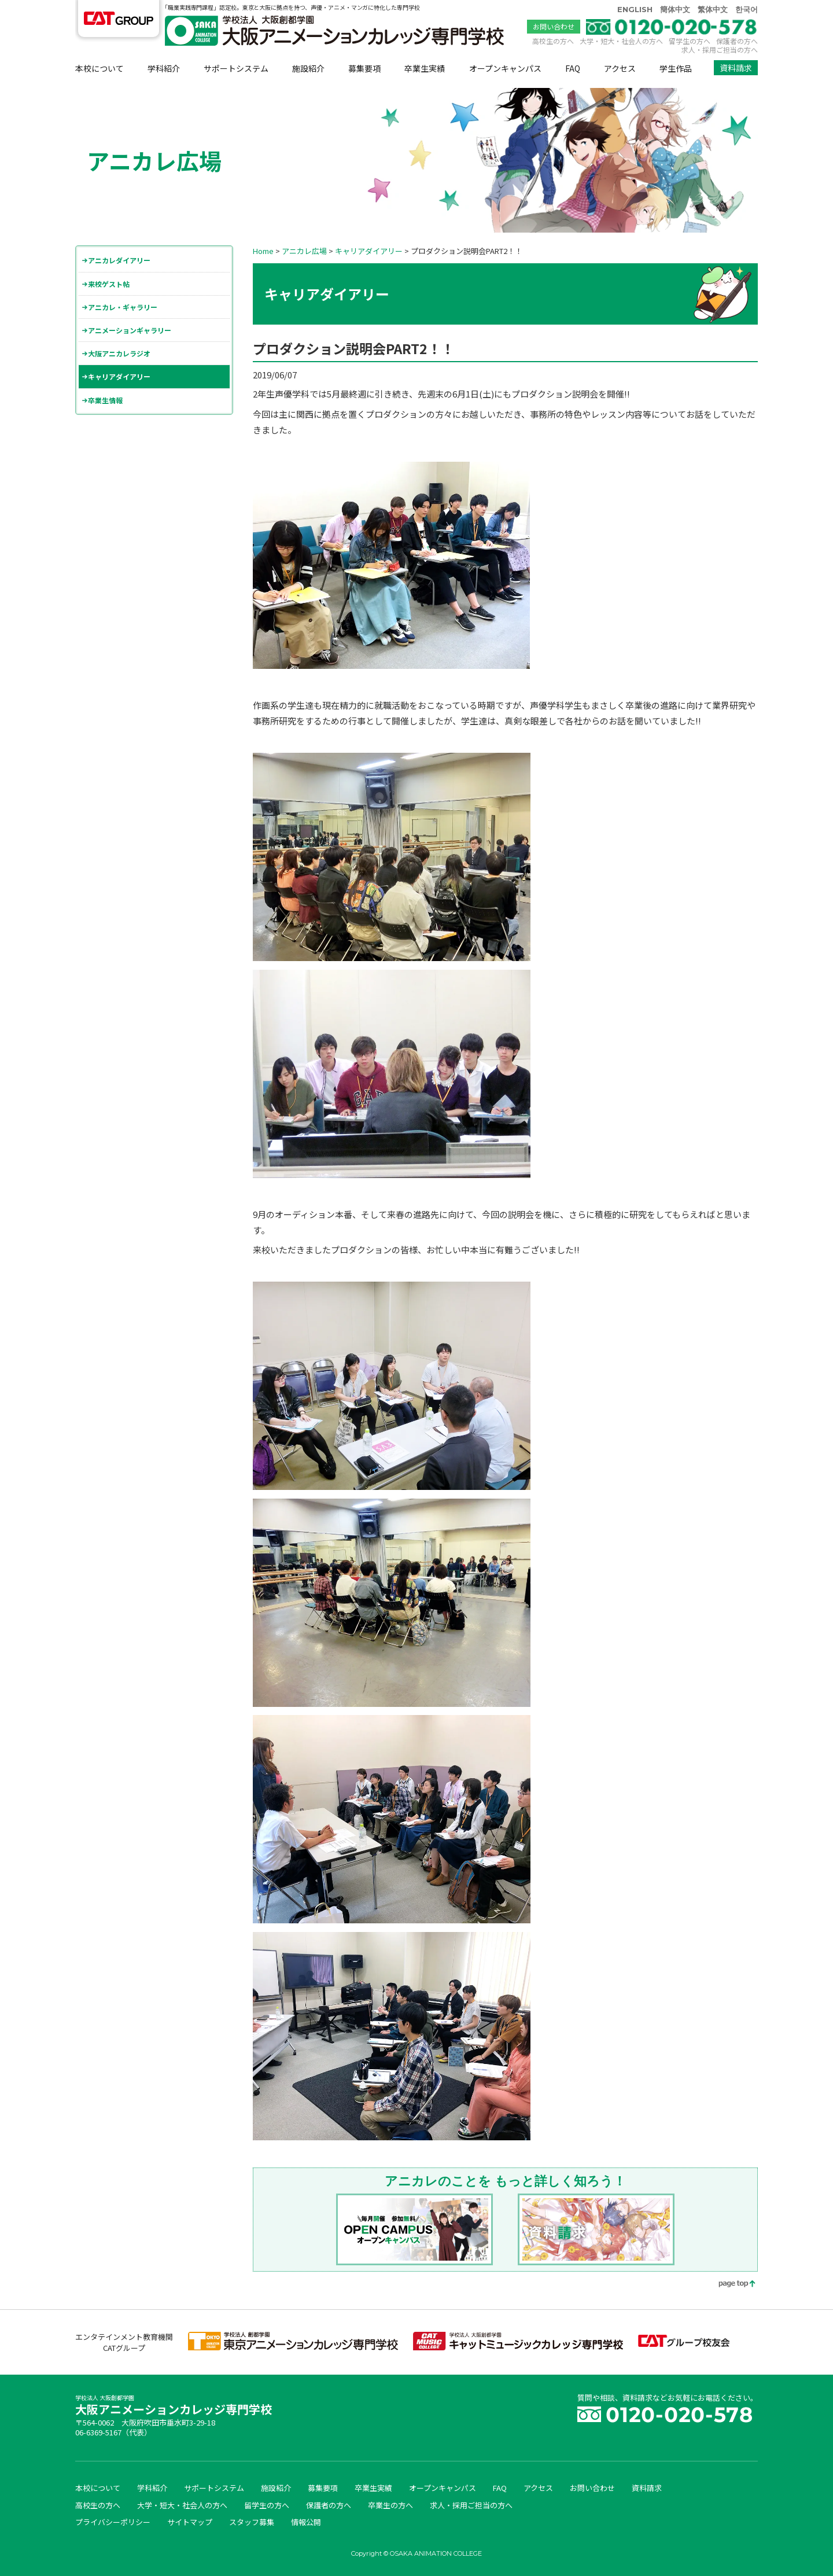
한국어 (746, 9)
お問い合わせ (553, 26)
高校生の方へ (553, 41)
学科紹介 (164, 68)
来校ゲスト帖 (109, 284)
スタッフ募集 (251, 2521)
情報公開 (306, 2521)
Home (263, 250)
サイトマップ (189, 2521)
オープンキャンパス (505, 68)
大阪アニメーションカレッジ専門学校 (173, 2406)
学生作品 (675, 68)
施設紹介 (308, 68)
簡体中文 (675, 9)
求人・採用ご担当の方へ (719, 49)
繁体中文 (713, 9)
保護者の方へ (737, 41)
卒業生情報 (105, 400)
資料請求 (736, 67)
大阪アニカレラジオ (119, 353)
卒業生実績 (424, 68)
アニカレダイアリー (119, 260)
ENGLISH (635, 9)
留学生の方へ (689, 41)
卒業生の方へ (390, 2505)
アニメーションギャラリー (129, 330)
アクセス (620, 68)
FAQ (572, 68)
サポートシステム (236, 68)
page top (729, 2284)
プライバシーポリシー (112, 2521)
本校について (99, 68)
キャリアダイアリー (119, 376)
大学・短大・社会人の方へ (621, 41)
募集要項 (364, 68)
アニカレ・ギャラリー (122, 307)
